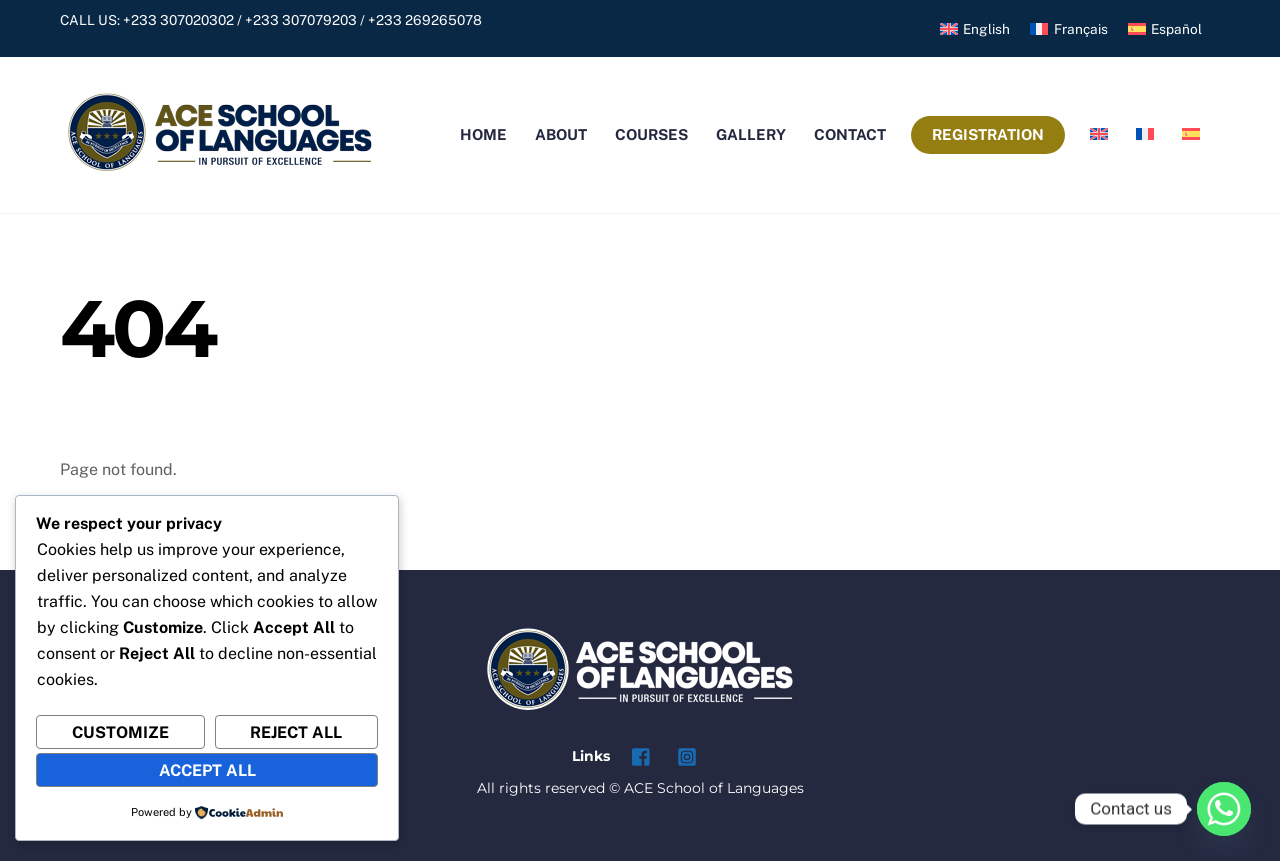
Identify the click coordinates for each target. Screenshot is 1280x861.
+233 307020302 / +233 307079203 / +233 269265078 (302, 20)
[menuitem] (975, 29)
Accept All (207, 770)
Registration (988, 134)
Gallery (751, 134)
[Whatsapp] (1224, 809)
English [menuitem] (986, 29)
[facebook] (642, 755)
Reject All (296, 732)
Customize (120, 732)
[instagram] (687, 755)
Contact (850, 134)
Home (483, 134)
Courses (651, 134)
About (561, 134)
